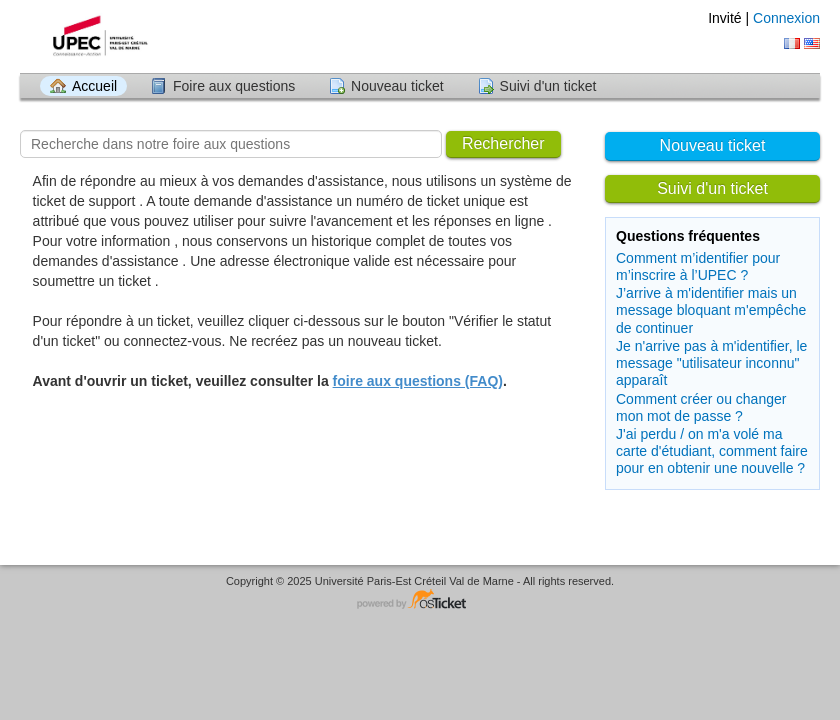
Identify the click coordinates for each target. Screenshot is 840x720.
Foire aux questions (234, 86)
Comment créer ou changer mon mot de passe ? (701, 407)
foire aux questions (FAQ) (418, 381)
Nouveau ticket (397, 86)
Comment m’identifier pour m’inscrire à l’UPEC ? (698, 266)
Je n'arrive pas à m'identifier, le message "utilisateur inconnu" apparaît (711, 363)
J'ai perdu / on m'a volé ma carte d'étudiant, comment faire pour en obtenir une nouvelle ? (712, 451)
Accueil (94, 86)
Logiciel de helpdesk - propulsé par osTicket (420, 600)
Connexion (786, 18)
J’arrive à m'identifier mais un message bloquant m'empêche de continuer (711, 310)
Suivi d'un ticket (548, 86)
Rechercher (503, 143)
